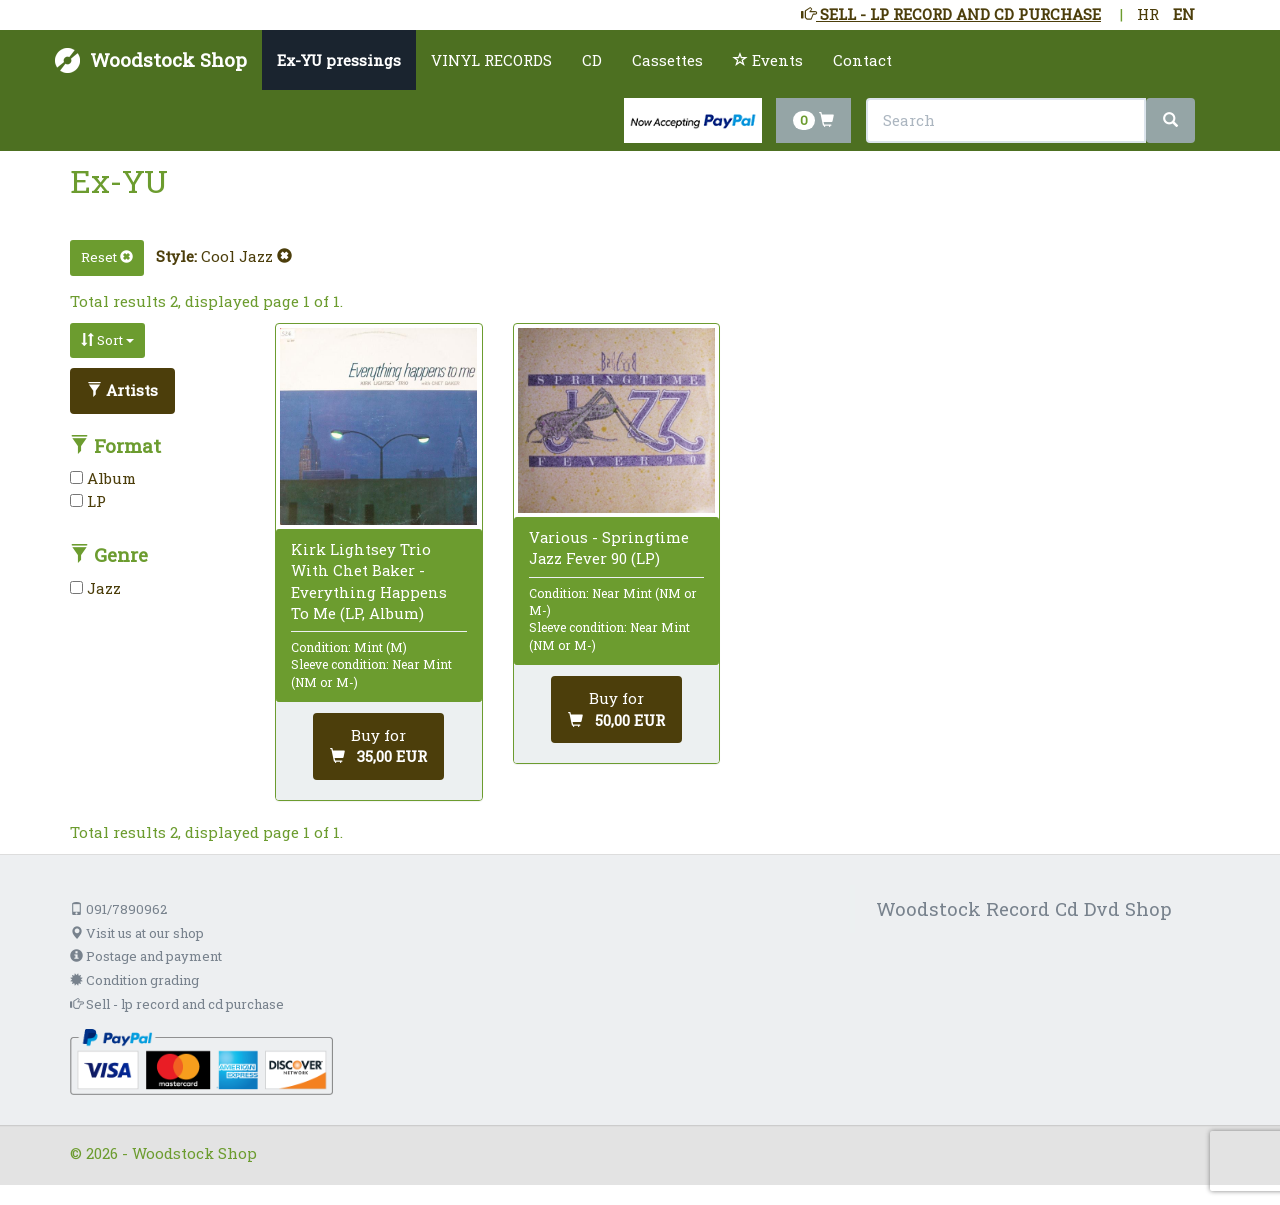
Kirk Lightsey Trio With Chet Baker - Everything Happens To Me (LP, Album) (369, 581)
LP (88, 501)
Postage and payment (146, 956)
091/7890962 (118, 909)
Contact (862, 60)
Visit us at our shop (137, 933)
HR (1148, 14)
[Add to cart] (378, 746)
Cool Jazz (246, 256)
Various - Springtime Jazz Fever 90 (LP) (609, 547)
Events (768, 60)
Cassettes (667, 60)
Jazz (95, 588)
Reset (107, 257)
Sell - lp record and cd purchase (177, 1004)
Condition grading (134, 980)
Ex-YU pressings (339, 60)
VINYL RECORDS (491, 60)
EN (1184, 14)
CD (592, 60)
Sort (107, 340)
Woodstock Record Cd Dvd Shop (1024, 908)
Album (103, 478)
